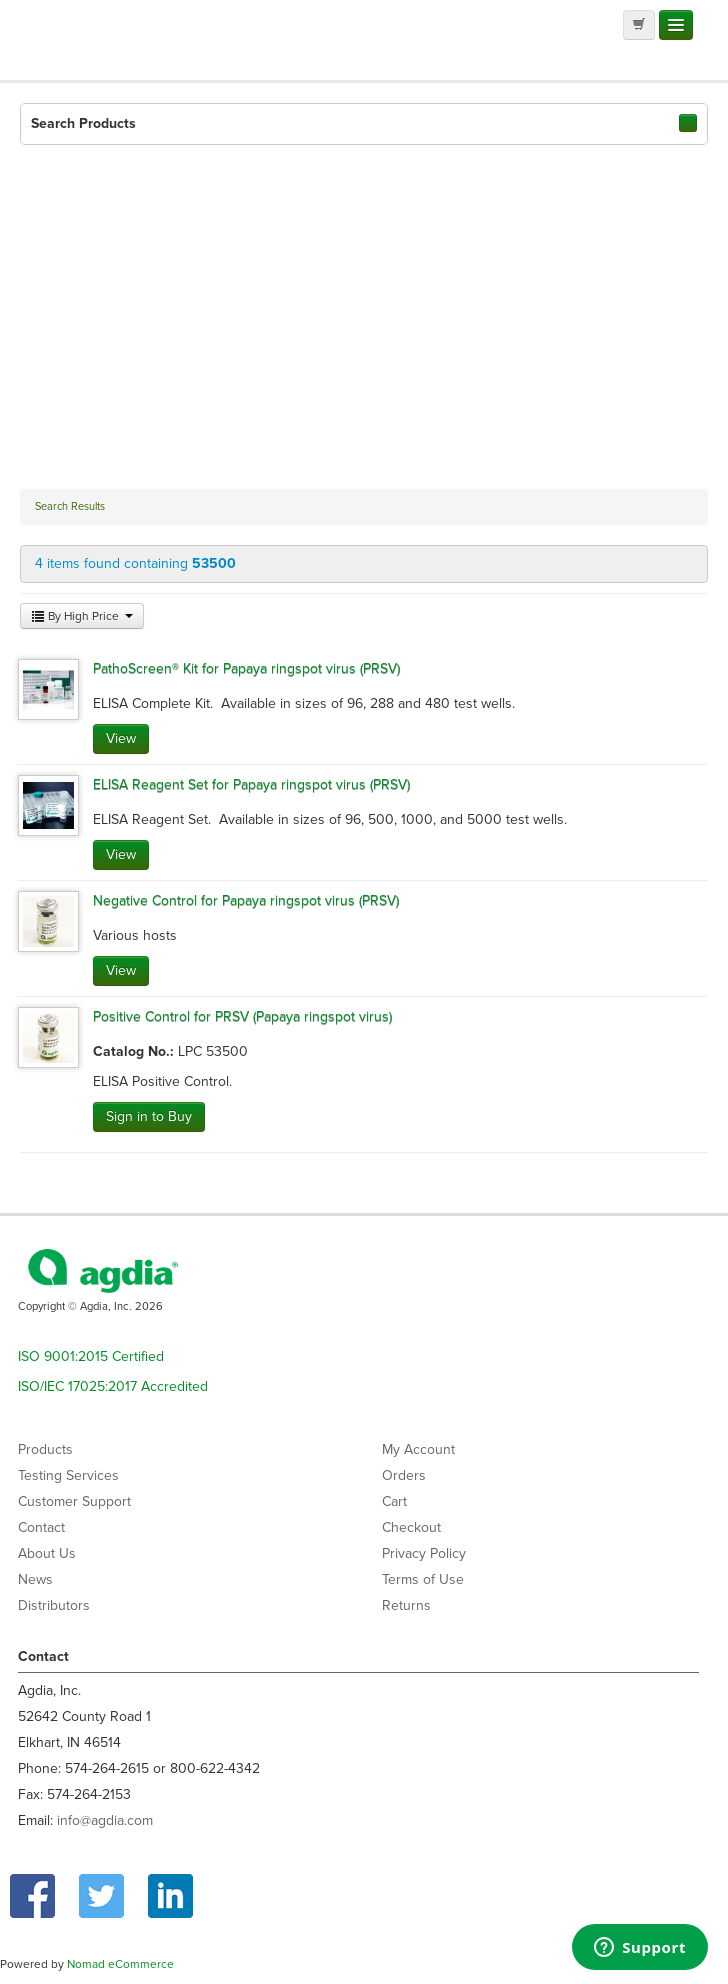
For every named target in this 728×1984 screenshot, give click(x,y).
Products (45, 1449)
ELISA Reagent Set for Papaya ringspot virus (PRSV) (251, 784)
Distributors (54, 1605)
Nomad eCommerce (120, 1964)
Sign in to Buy (149, 1116)
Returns (406, 1605)
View (121, 738)
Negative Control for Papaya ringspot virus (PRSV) (246, 900)
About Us (47, 1553)
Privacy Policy (424, 1553)
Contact (41, 1527)
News (35, 1579)
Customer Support (74, 1501)
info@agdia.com (105, 1820)
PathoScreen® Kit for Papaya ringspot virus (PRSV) (246, 668)
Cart (394, 1501)
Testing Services (68, 1475)
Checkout (411, 1527)
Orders (404, 1475)
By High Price (82, 616)
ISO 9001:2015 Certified (91, 1356)
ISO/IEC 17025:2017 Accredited (113, 1386)
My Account (418, 1449)
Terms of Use (423, 1579)
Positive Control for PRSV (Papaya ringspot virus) (242, 1016)
